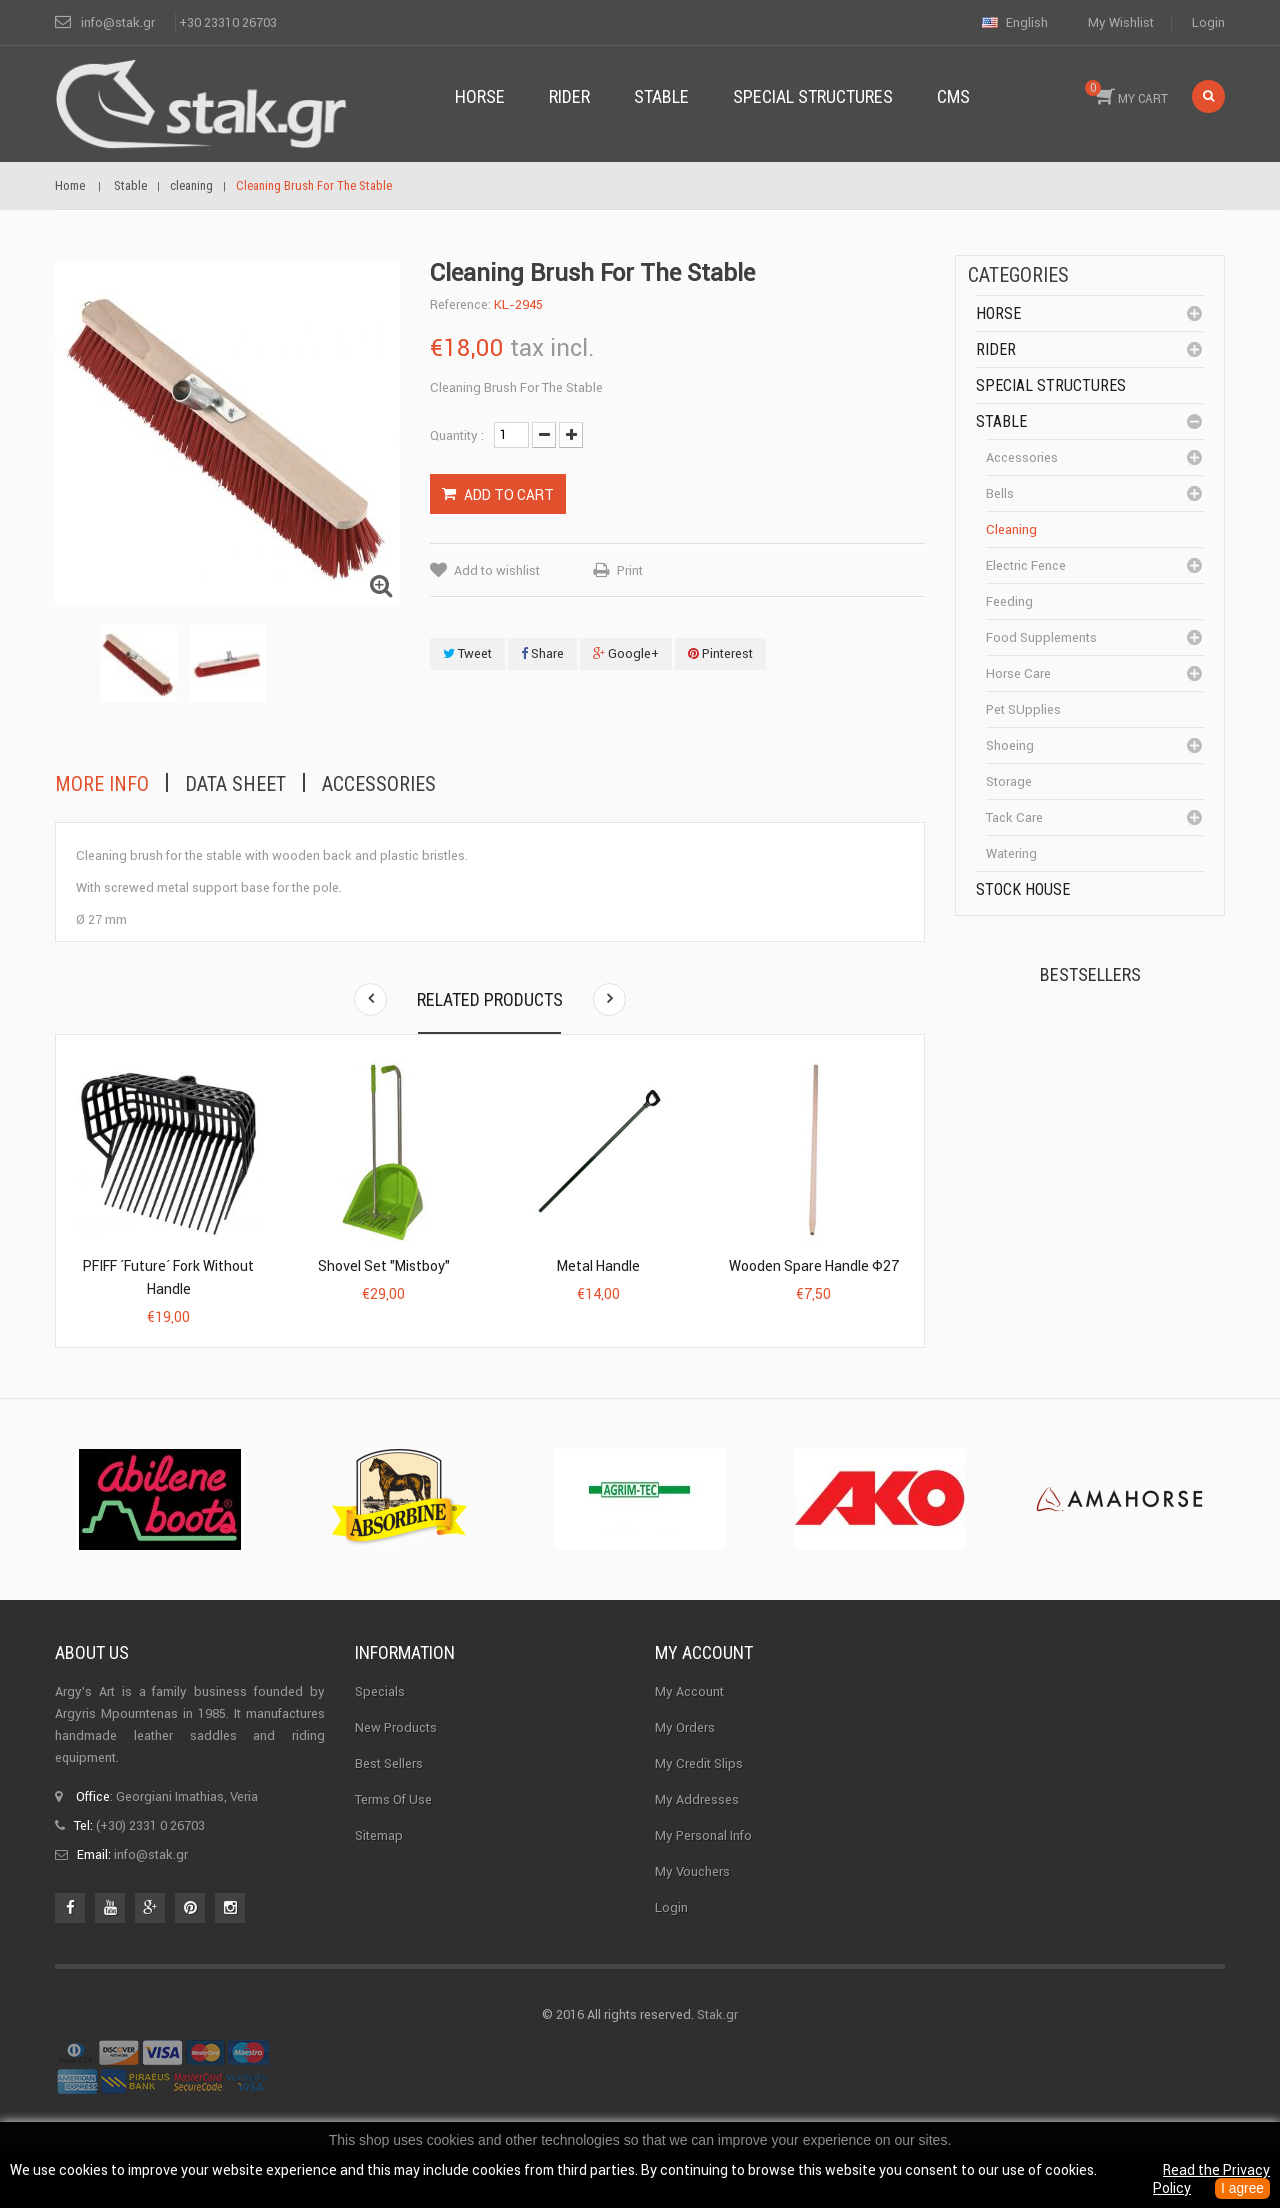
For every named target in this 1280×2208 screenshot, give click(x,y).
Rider (996, 349)
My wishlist (1121, 22)
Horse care (1018, 673)
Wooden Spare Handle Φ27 (814, 1266)
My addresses (697, 1840)
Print (630, 570)
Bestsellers (1090, 974)
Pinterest (720, 653)
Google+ (626, 653)
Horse (998, 313)
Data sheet (235, 784)
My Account (689, 1732)
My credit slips (699, 1804)
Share (542, 653)
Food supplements (1041, 637)
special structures (1051, 385)
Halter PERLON (1118, 1166)
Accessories (379, 784)
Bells (1000, 493)
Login (1208, 22)
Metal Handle (598, 1266)
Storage (1009, 781)
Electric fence (1026, 565)
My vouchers (692, 1912)
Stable (1001, 421)
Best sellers (389, 1804)
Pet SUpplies (1023, 709)
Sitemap (379, 1876)
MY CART (1126, 93)
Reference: (460, 304)
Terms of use (393, 1840)
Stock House (1023, 889)
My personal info (703, 1876)
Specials (380, 1732)
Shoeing (1010, 745)
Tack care (1014, 817)
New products (396, 1768)
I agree (1242, 2189)
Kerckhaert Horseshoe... (1110, 1054)
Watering (1011, 853)
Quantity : (457, 435)
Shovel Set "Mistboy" (384, 1266)
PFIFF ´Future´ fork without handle (168, 1277)
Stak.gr (717, 2055)
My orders (685, 1768)
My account (704, 1693)
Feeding (1009, 601)
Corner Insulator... (1127, 1286)
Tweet (467, 653)
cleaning (1011, 529)
